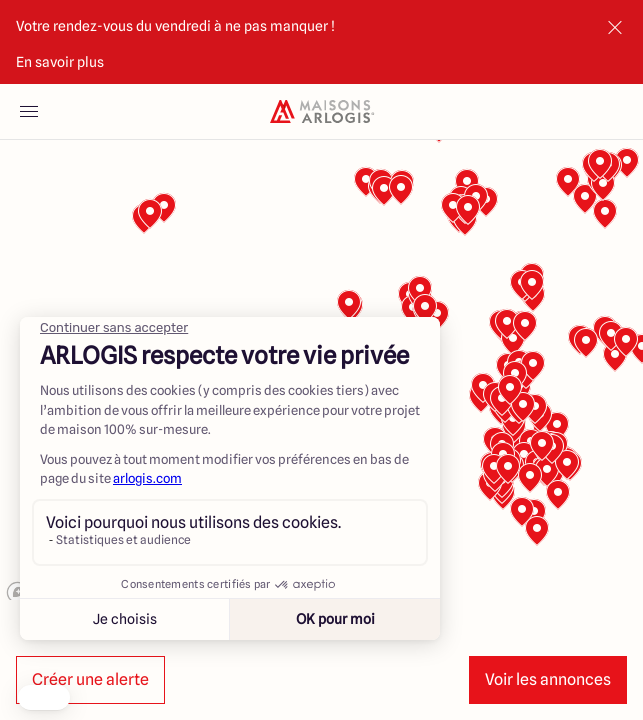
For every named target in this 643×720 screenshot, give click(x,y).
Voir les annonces (548, 679)
